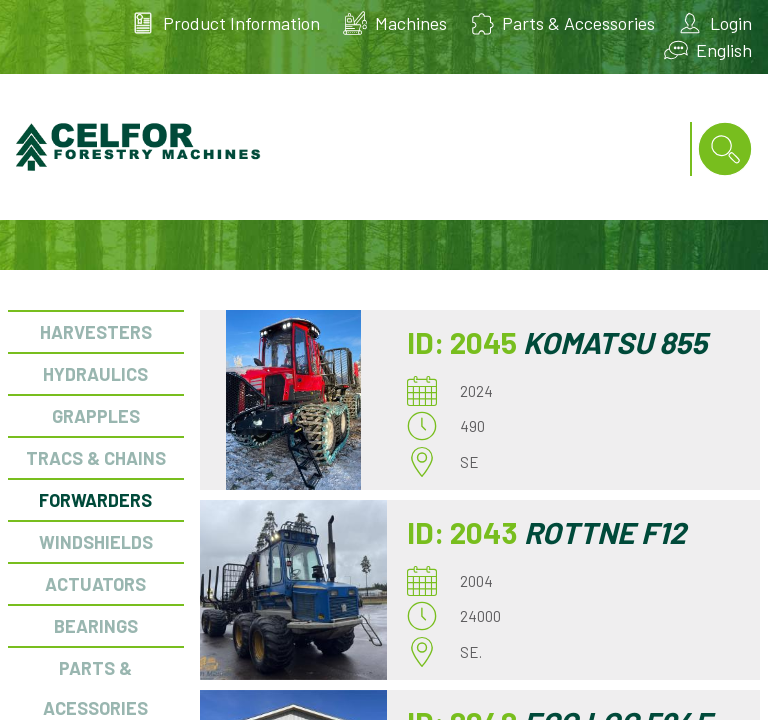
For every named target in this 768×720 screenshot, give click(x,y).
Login (731, 23)
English (724, 50)
